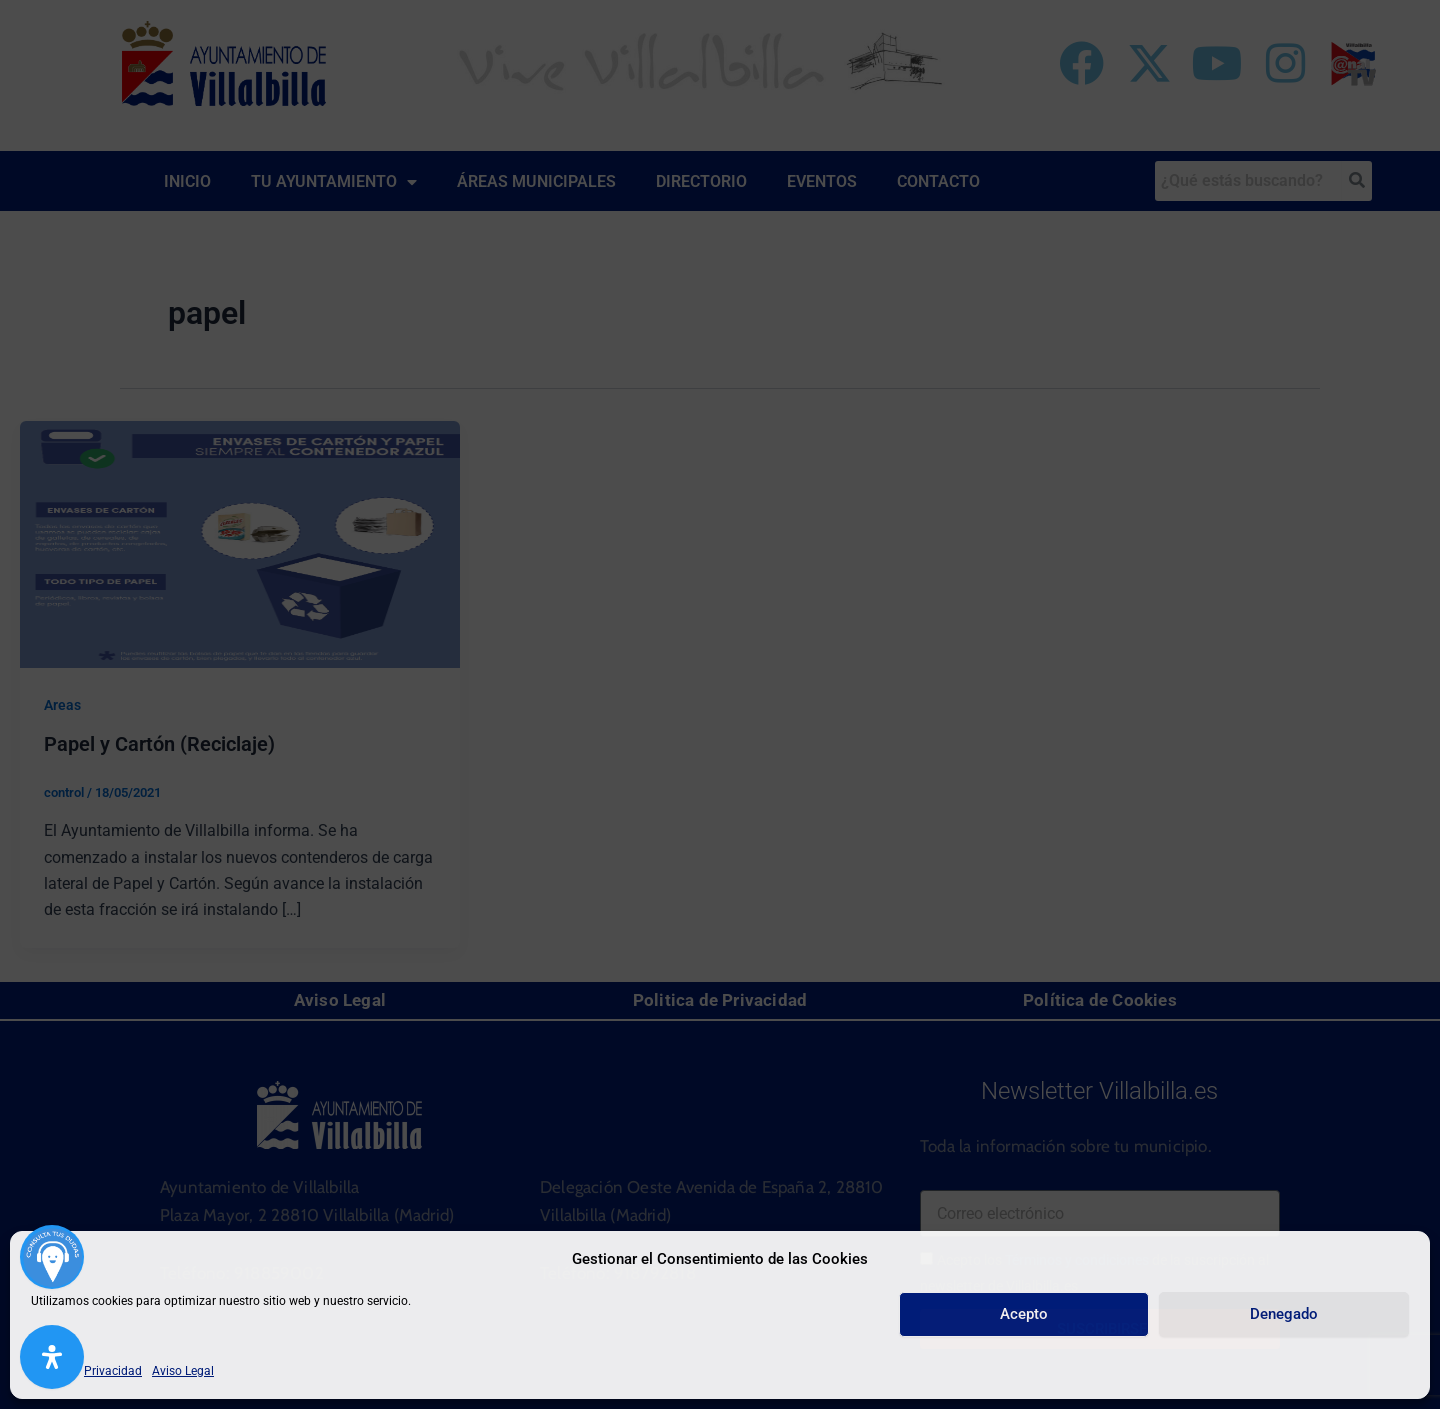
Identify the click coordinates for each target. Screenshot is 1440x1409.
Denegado (1284, 1314)
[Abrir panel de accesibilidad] (52, 1357)
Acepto (1024, 1314)
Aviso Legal (183, 1371)
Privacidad (113, 1371)
